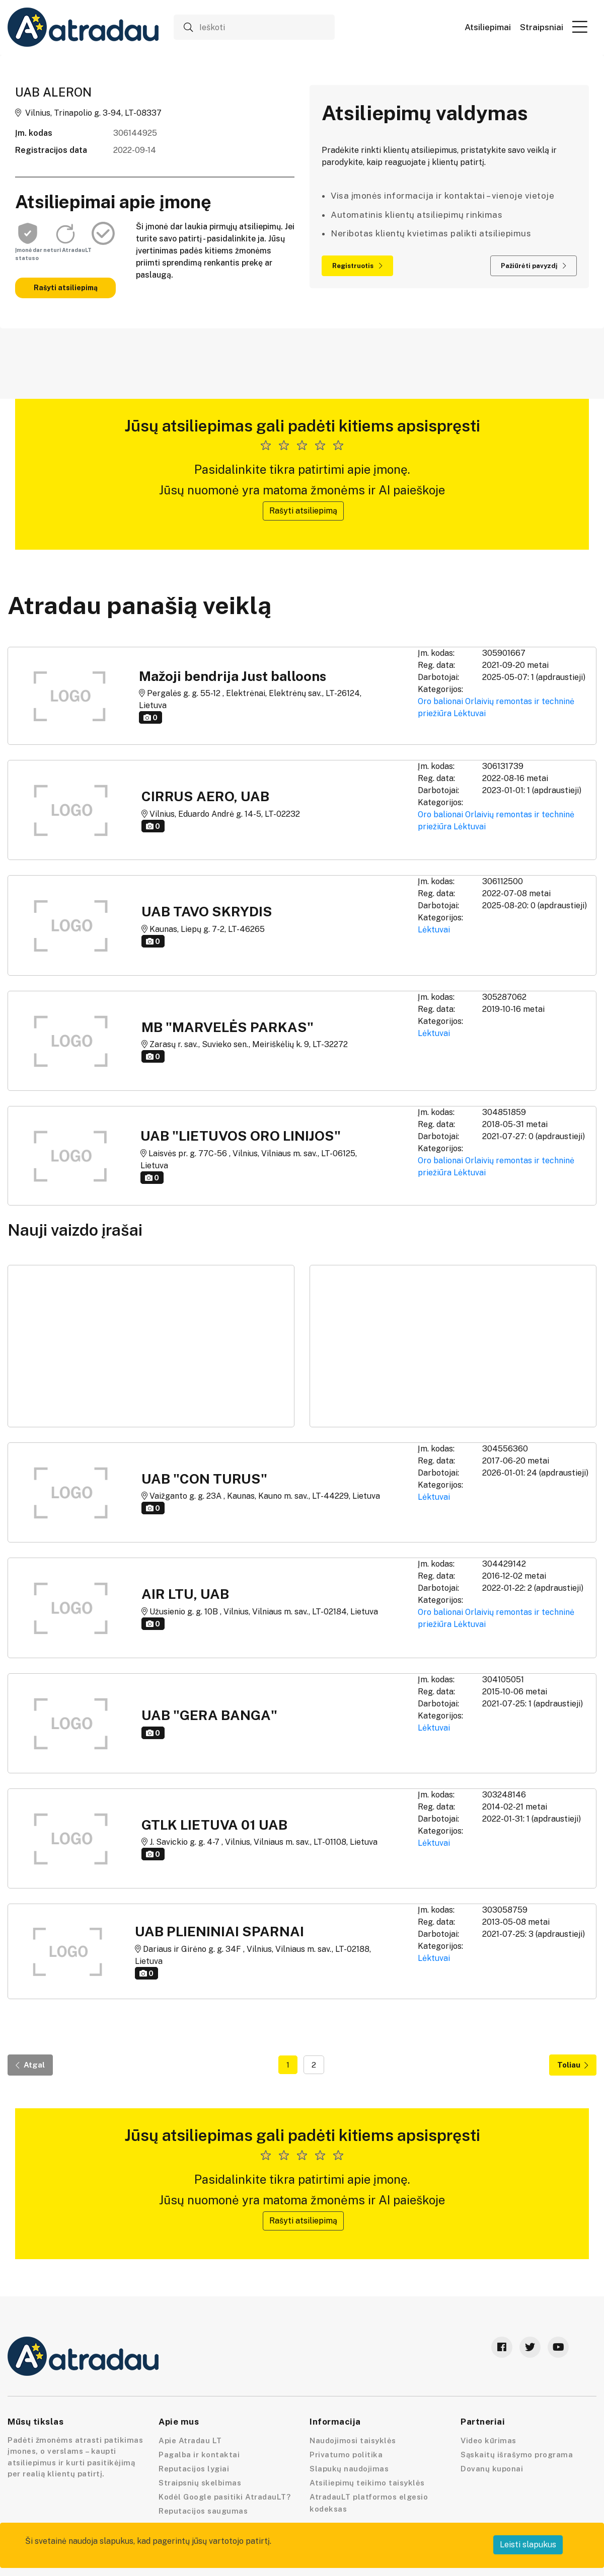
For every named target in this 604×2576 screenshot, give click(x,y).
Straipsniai (541, 27)
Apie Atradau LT (190, 2440)
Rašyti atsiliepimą (66, 288)
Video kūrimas (488, 2440)
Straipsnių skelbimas (200, 2482)
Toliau (572, 2064)
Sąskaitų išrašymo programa (517, 2454)
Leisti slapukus (528, 2544)
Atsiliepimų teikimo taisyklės (367, 2482)
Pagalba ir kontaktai (199, 2454)
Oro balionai (440, 701)
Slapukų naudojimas (349, 2468)
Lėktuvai (470, 713)
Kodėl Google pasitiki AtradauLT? (224, 2497)
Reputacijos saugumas (203, 2511)
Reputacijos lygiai (194, 2468)
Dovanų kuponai (492, 2468)
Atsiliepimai (488, 27)
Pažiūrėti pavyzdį (533, 266)
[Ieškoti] (254, 27)
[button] (579, 26)
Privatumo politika (346, 2454)
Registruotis (357, 266)
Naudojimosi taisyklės (353, 2440)
